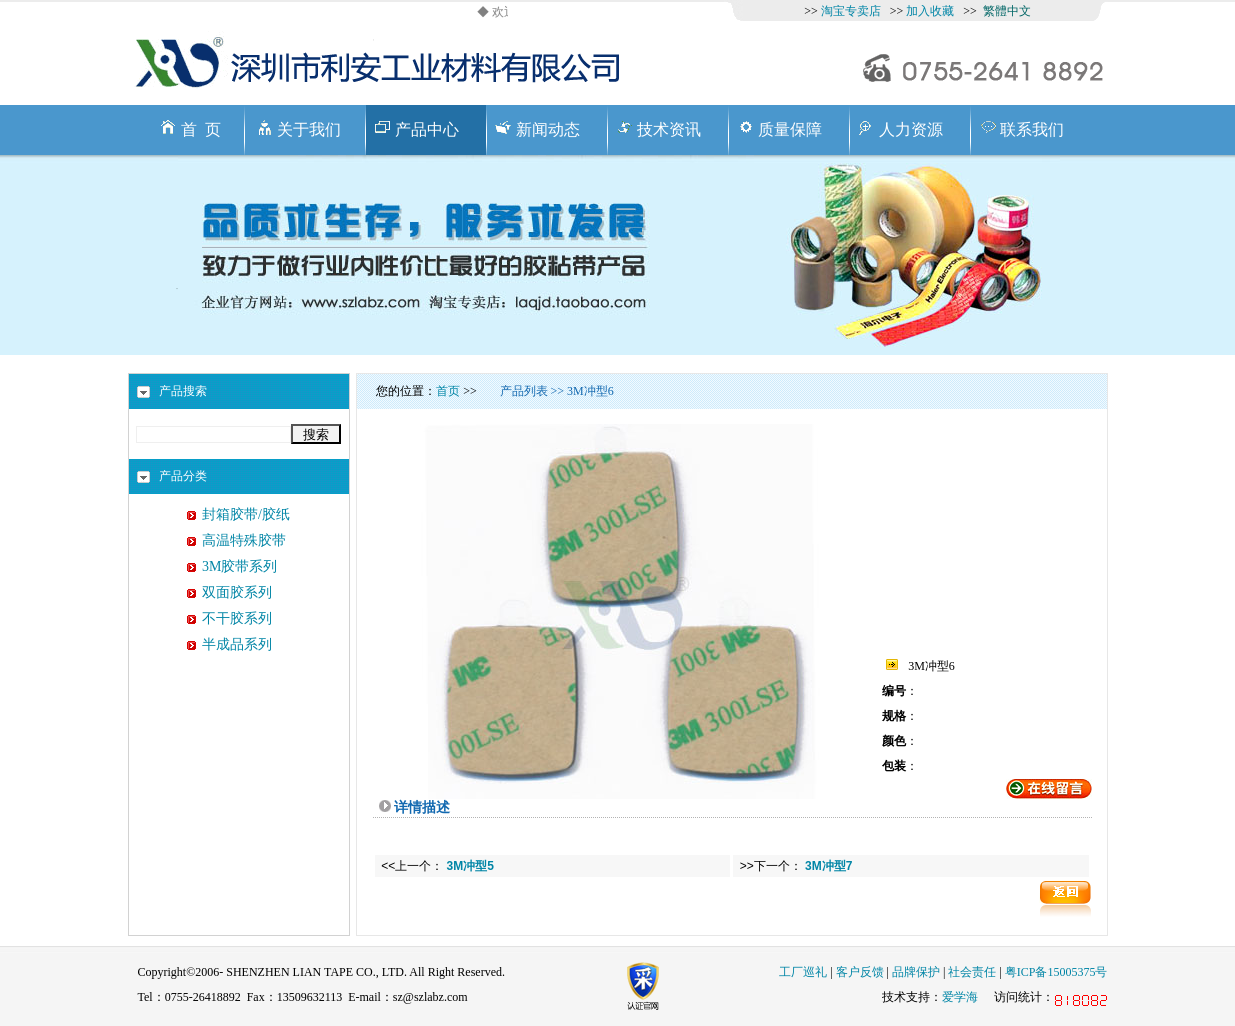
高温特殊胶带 (244, 540)
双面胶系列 (237, 592)
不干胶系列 (237, 618)
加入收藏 (930, 11)
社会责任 (972, 972)
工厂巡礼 (803, 972)
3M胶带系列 (239, 566)
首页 (448, 391)
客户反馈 (860, 972)
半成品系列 (237, 644)
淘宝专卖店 (851, 11)
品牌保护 (916, 972)
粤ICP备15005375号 (1056, 972)
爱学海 (960, 997)
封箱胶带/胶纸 (246, 514)
